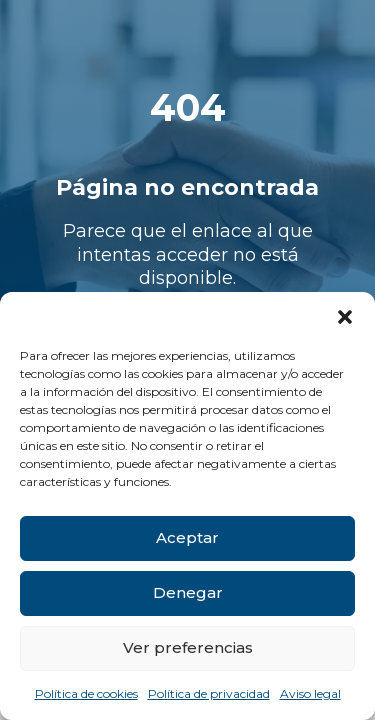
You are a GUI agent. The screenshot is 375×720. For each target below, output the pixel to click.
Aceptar (187, 537)
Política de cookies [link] (86, 693)
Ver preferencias (188, 647)
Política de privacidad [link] (209, 693)
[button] (345, 317)
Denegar (188, 592)
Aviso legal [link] (310, 693)
